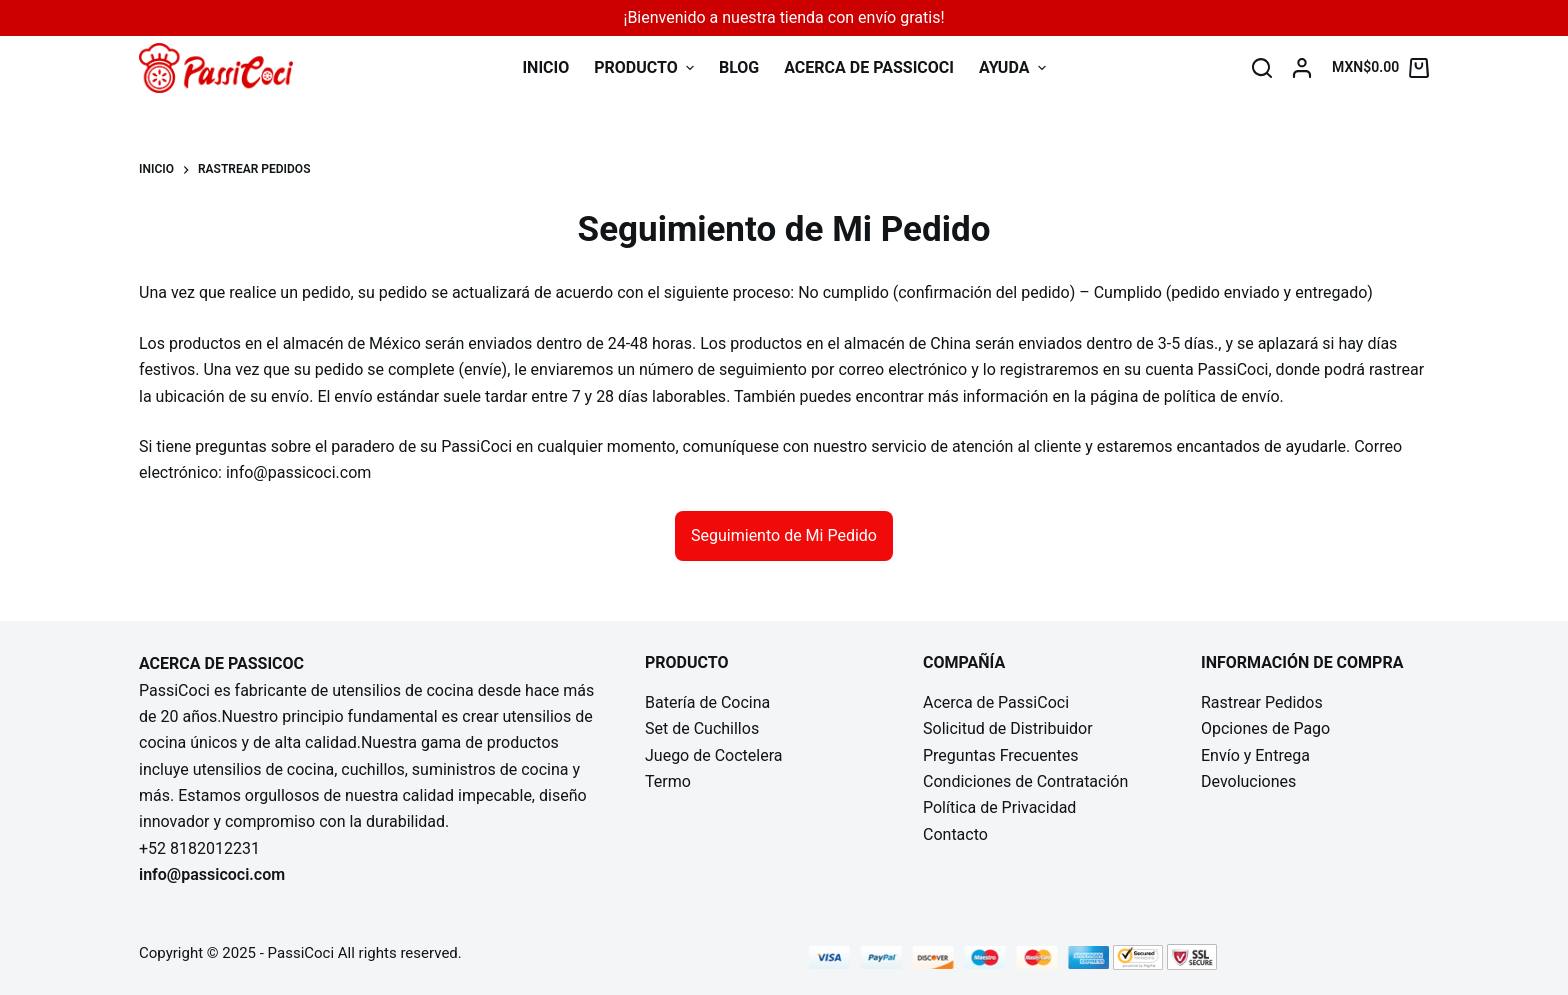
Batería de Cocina (707, 702)
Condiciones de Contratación (1025, 781)
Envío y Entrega (1255, 755)
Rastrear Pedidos (1262, 702)
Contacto (955, 834)
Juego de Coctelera (714, 755)
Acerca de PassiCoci (996, 702)
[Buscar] (1262, 68)
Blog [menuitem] (739, 67)
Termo (668, 781)
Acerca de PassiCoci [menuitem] (869, 67)
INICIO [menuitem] (545, 67)
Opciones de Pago (1265, 728)
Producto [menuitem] (646, 67)
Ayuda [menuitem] (1012, 67)
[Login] (1302, 68)
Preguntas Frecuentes (1001, 755)
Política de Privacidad (999, 807)
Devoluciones (1248, 781)
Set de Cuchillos (702, 728)
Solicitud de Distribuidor (1008, 728)
